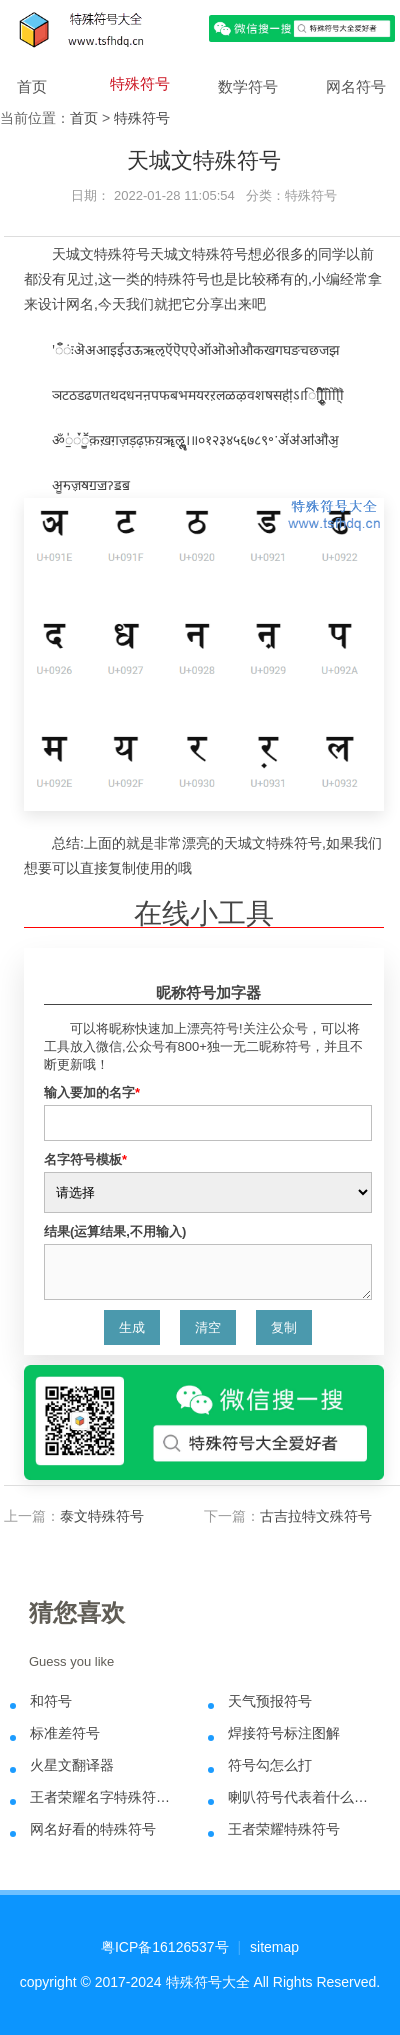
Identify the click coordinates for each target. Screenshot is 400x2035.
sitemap (274, 1947)
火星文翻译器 (72, 1765)
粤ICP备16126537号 (165, 1947)
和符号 (51, 1701)
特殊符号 (140, 83)
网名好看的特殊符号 (93, 1829)
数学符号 (248, 86)
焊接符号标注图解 (284, 1733)
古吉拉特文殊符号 (316, 1516)
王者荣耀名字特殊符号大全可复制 (104, 1797)
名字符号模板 (85, 1159)
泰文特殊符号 (102, 1516)
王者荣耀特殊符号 (284, 1829)
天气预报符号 (270, 1701)
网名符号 (356, 86)
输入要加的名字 (92, 1092)
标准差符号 (65, 1733)
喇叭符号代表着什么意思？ (302, 1797)
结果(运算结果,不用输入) (115, 1231)
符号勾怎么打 (270, 1765)
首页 (32, 86)
